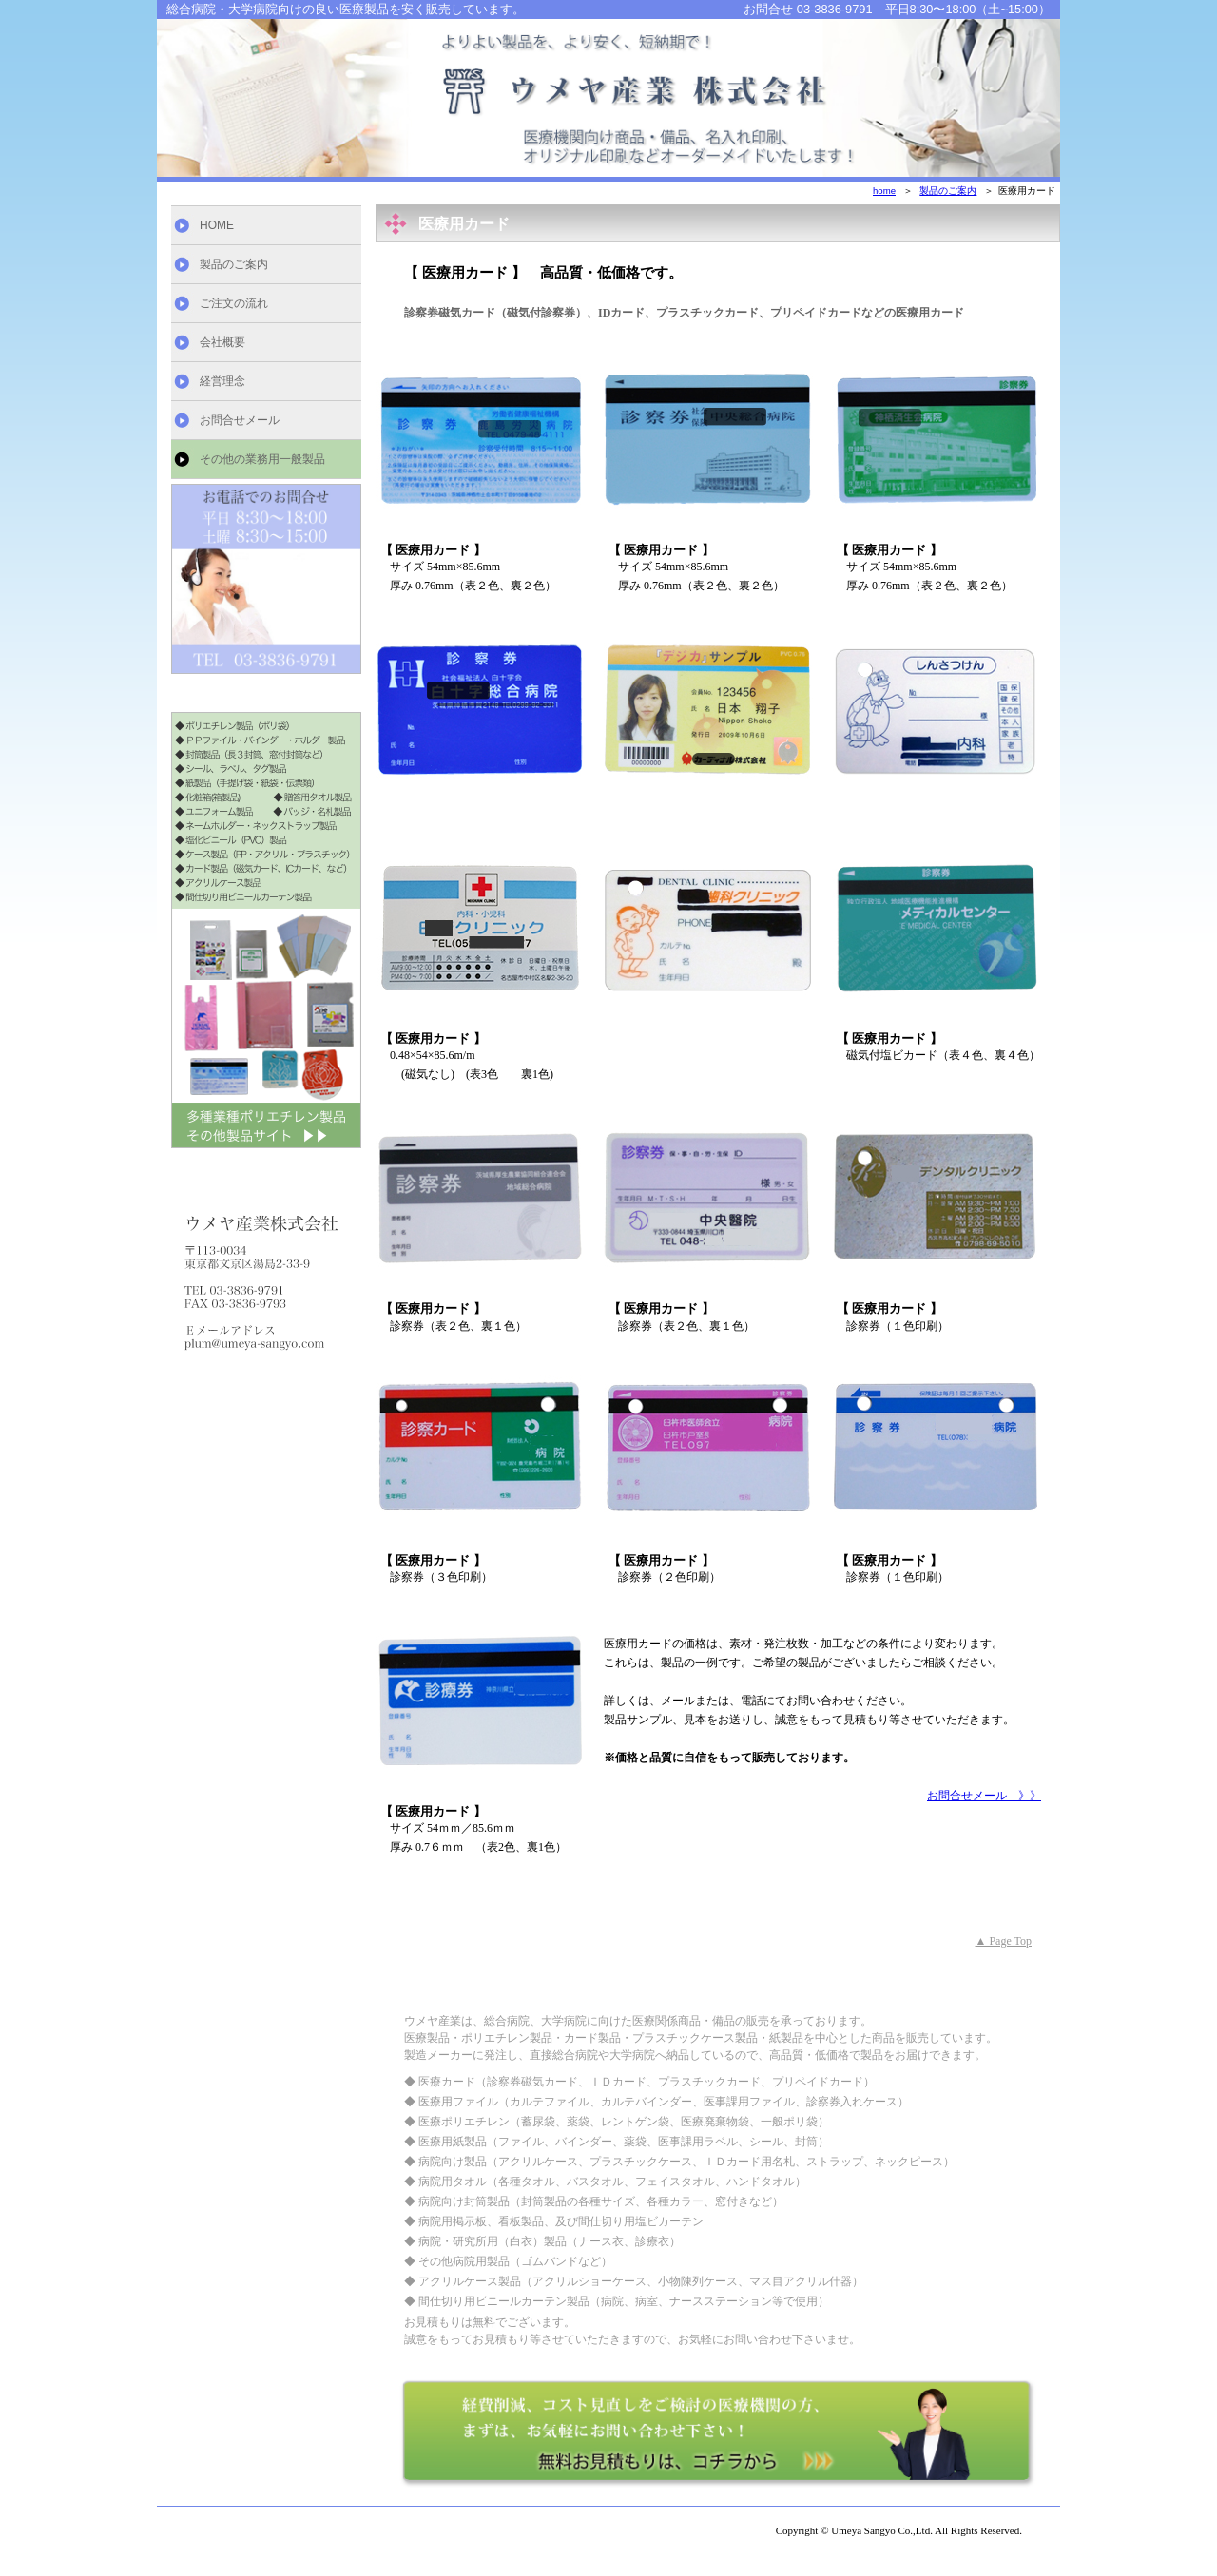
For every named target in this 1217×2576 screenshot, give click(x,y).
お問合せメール (240, 420)
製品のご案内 (234, 264)
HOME (217, 225)
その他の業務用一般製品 (262, 459)
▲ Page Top (1004, 1941)
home (884, 190)
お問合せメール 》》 (984, 1795)
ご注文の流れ (234, 303)
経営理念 (222, 381)
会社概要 (222, 342)
